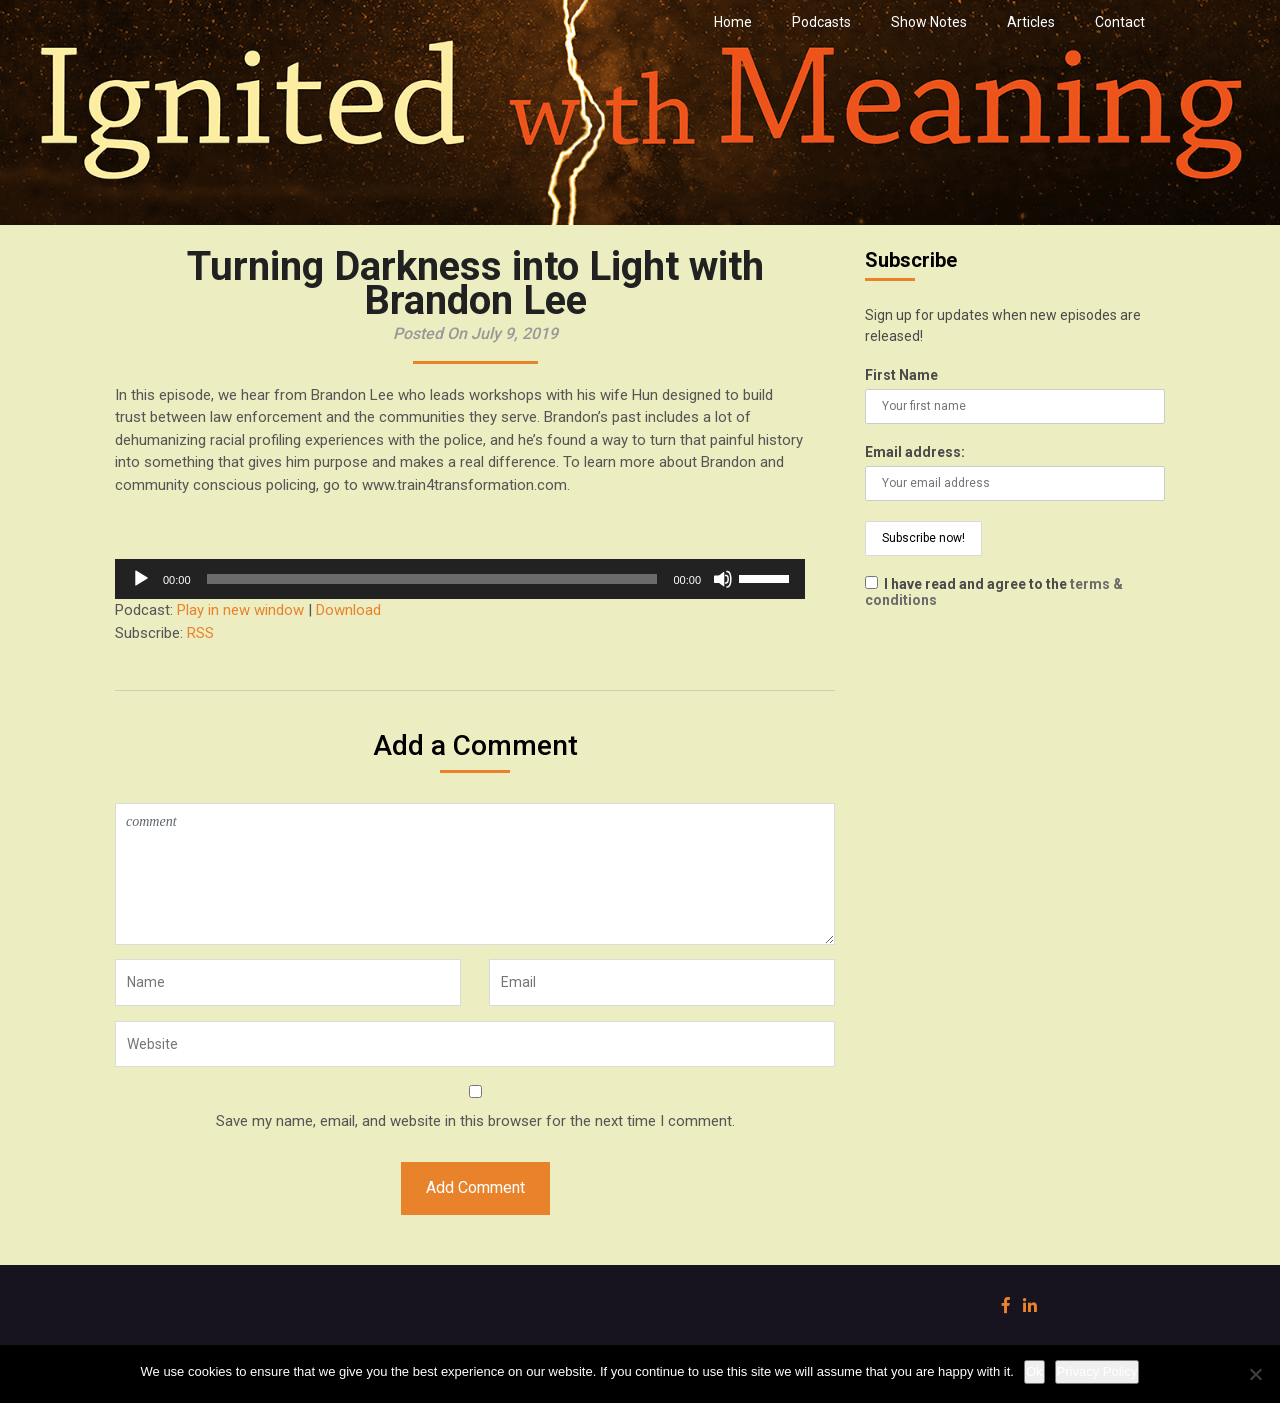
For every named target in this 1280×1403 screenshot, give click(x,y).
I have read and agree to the (994, 592)
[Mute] (723, 579)
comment (475, 874)
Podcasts (821, 22)
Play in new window (240, 610)
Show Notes (929, 22)
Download (348, 610)
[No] (1255, 1374)
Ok (1034, 1371)
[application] (460, 579)
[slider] (432, 579)
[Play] (141, 579)
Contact (1120, 22)
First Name (901, 375)
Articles (1031, 22)
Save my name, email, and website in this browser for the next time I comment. (475, 1121)
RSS (200, 633)
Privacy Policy (1097, 1371)
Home (733, 22)
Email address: (915, 452)
